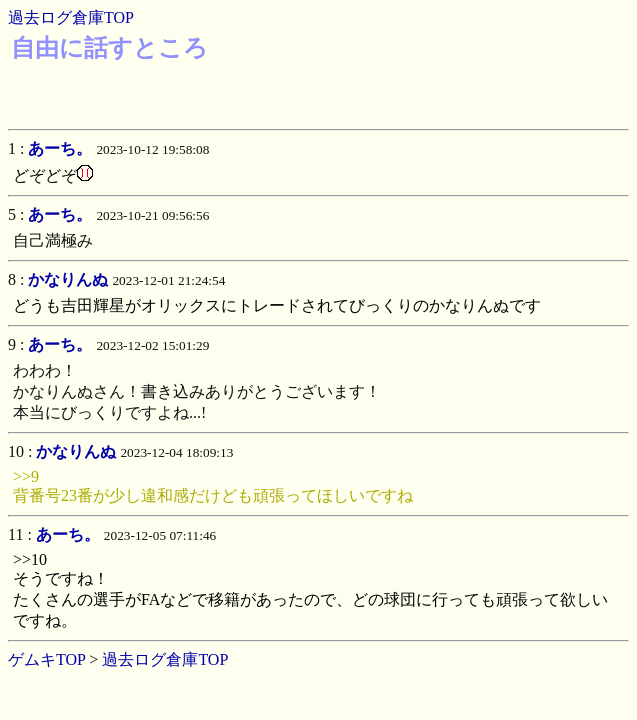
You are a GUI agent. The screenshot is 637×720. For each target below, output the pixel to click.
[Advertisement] (315, 92)
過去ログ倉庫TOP (71, 17)
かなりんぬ (68, 279)
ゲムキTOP (46, 659)
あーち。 (60, 148)
